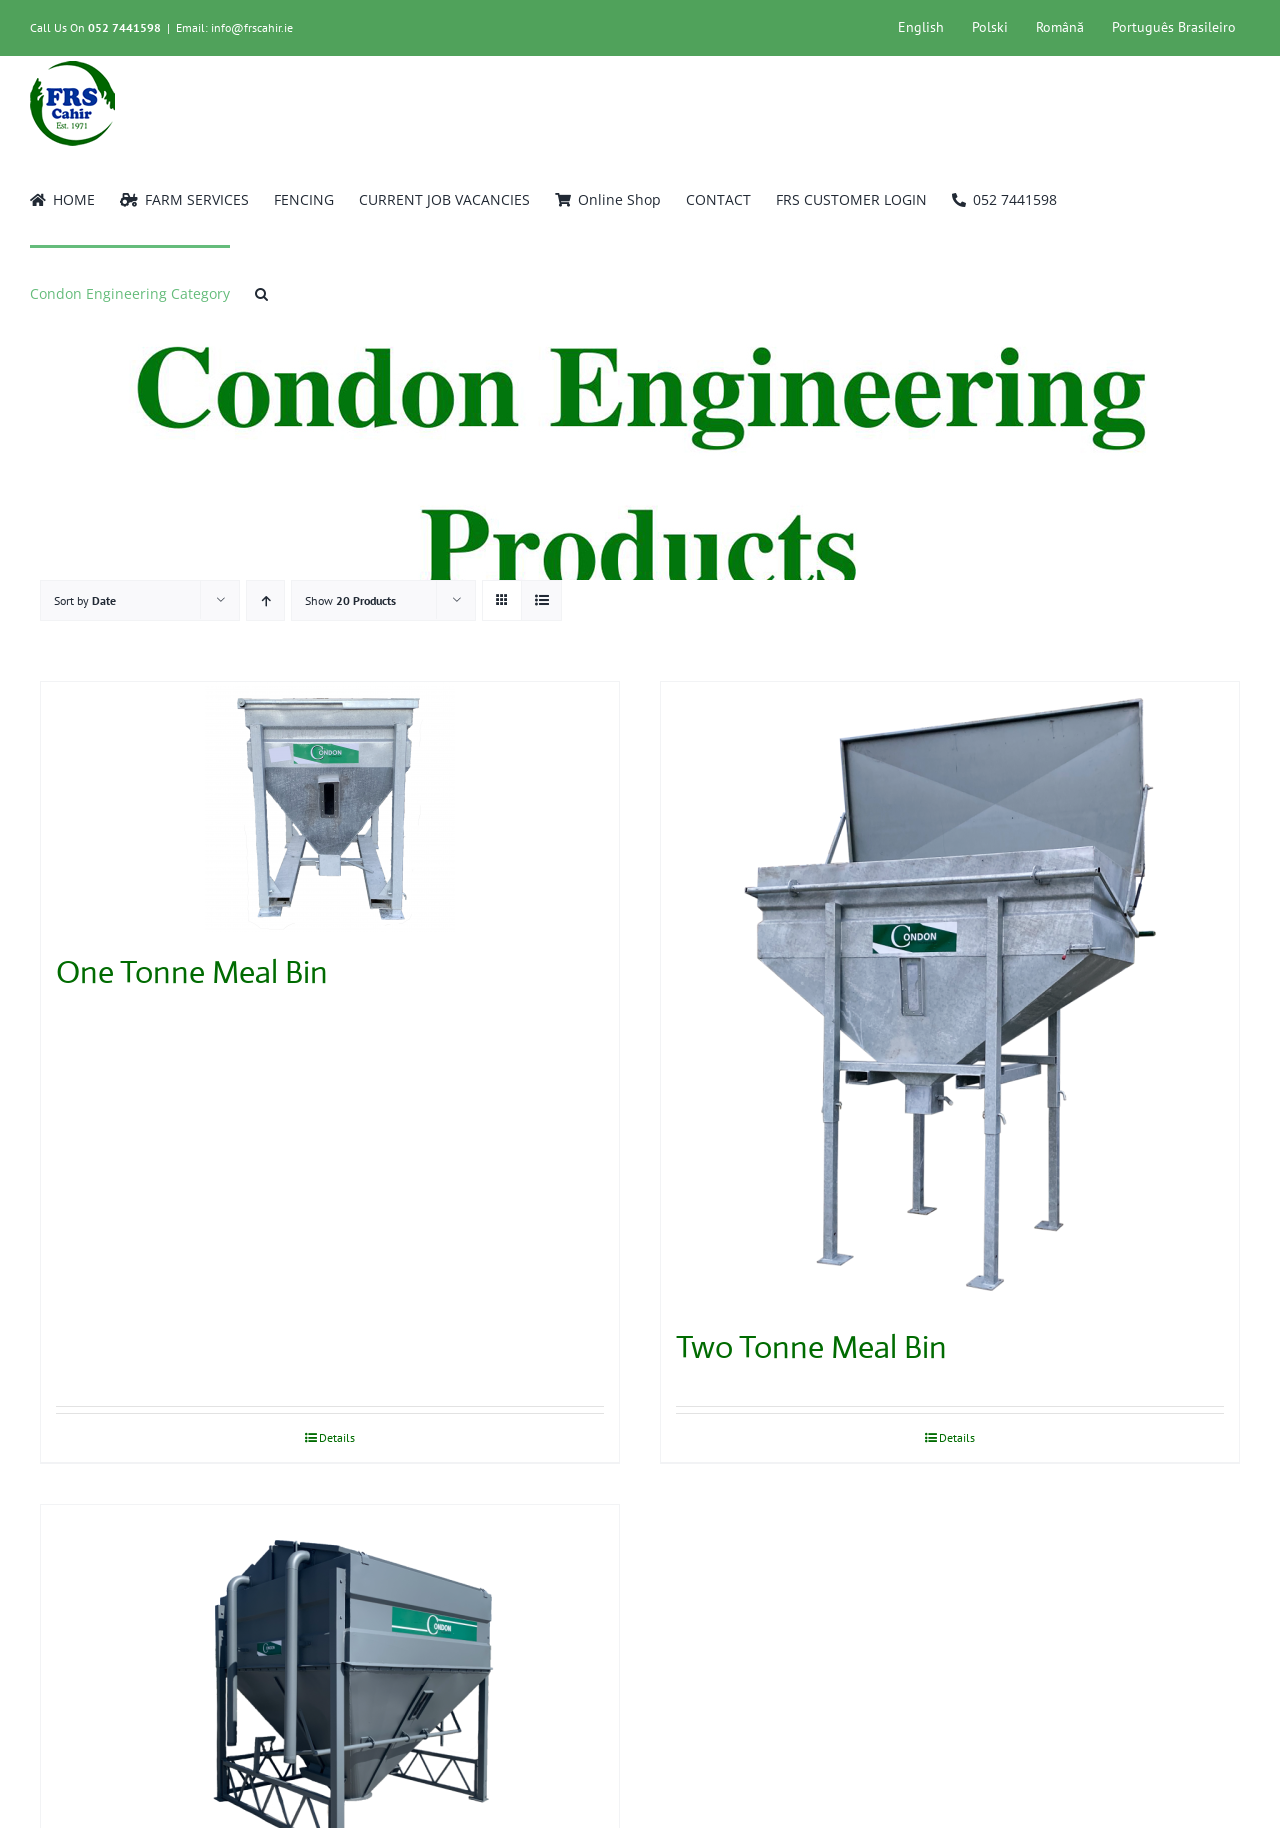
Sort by (85, 600)
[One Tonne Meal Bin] (330, 807)
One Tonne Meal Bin (192, 972)
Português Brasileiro (1174, 27)
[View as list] (541, 600)
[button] (261, 292)
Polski (990, 27)
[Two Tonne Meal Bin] (950, 994)
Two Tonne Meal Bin (811, 1347)
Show (350, 600)
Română (1060, 27)
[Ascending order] (265, 600)
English (921, 27)
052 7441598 (124, 27)
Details (337, 1437)
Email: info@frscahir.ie (234, 27)
